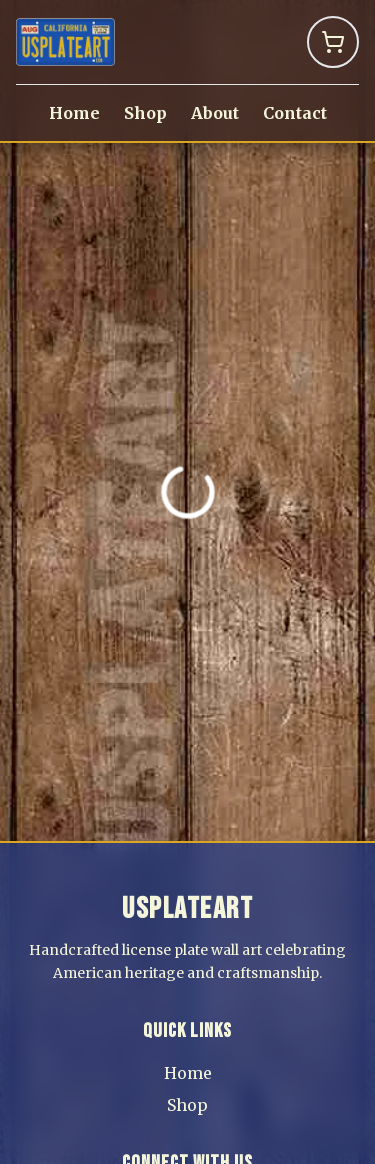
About (215, 113)
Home (74, 113)
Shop (145, 113)
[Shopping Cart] (333, 42)
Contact (295, 113)
